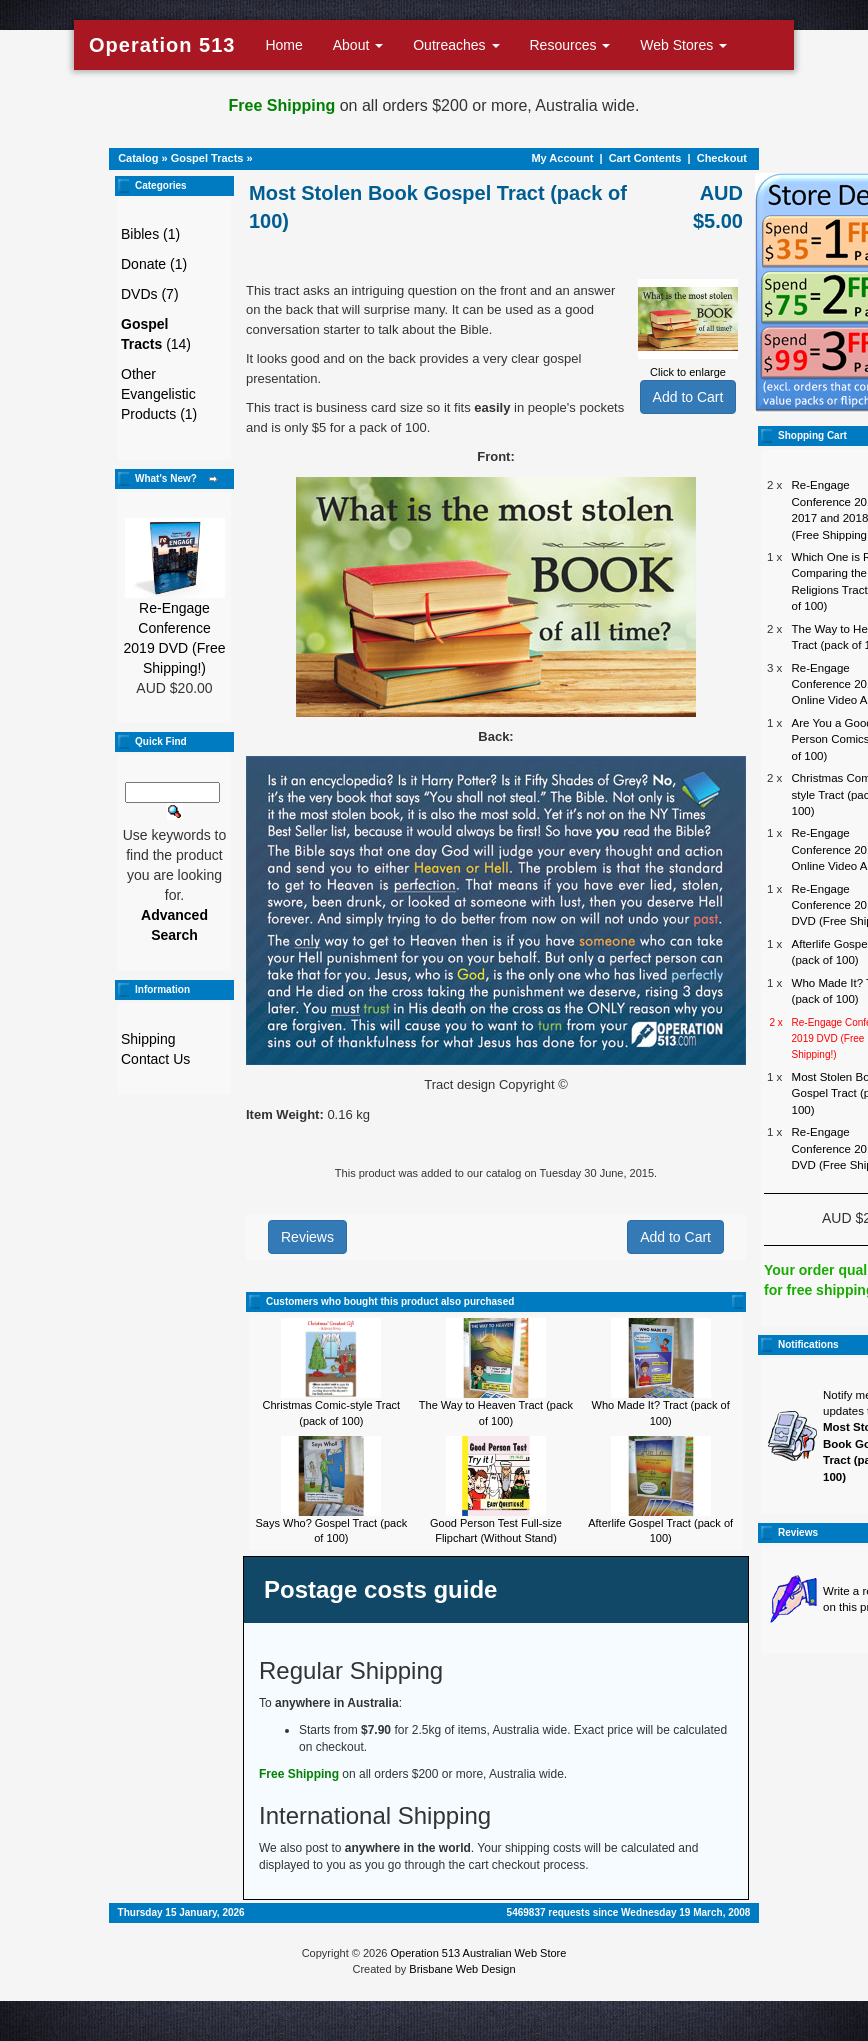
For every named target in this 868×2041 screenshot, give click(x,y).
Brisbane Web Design (462, 1969)
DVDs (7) (150, 294)
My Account (562, 158)
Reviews (307, 1237)
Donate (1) (154, 264)
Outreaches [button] (456, 45)
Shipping (148, 1039)
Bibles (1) (150, 234)
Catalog (138, 158)
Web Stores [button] (683, 45)
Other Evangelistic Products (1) (159, 394)
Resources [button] (570, 45)
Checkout (722, 158)
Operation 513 (162, 45)
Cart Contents (645, 158)
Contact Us (155, 1059)
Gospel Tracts (207, 158)
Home (283, 45)
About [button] (358, 45)
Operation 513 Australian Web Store (478, 1953)
